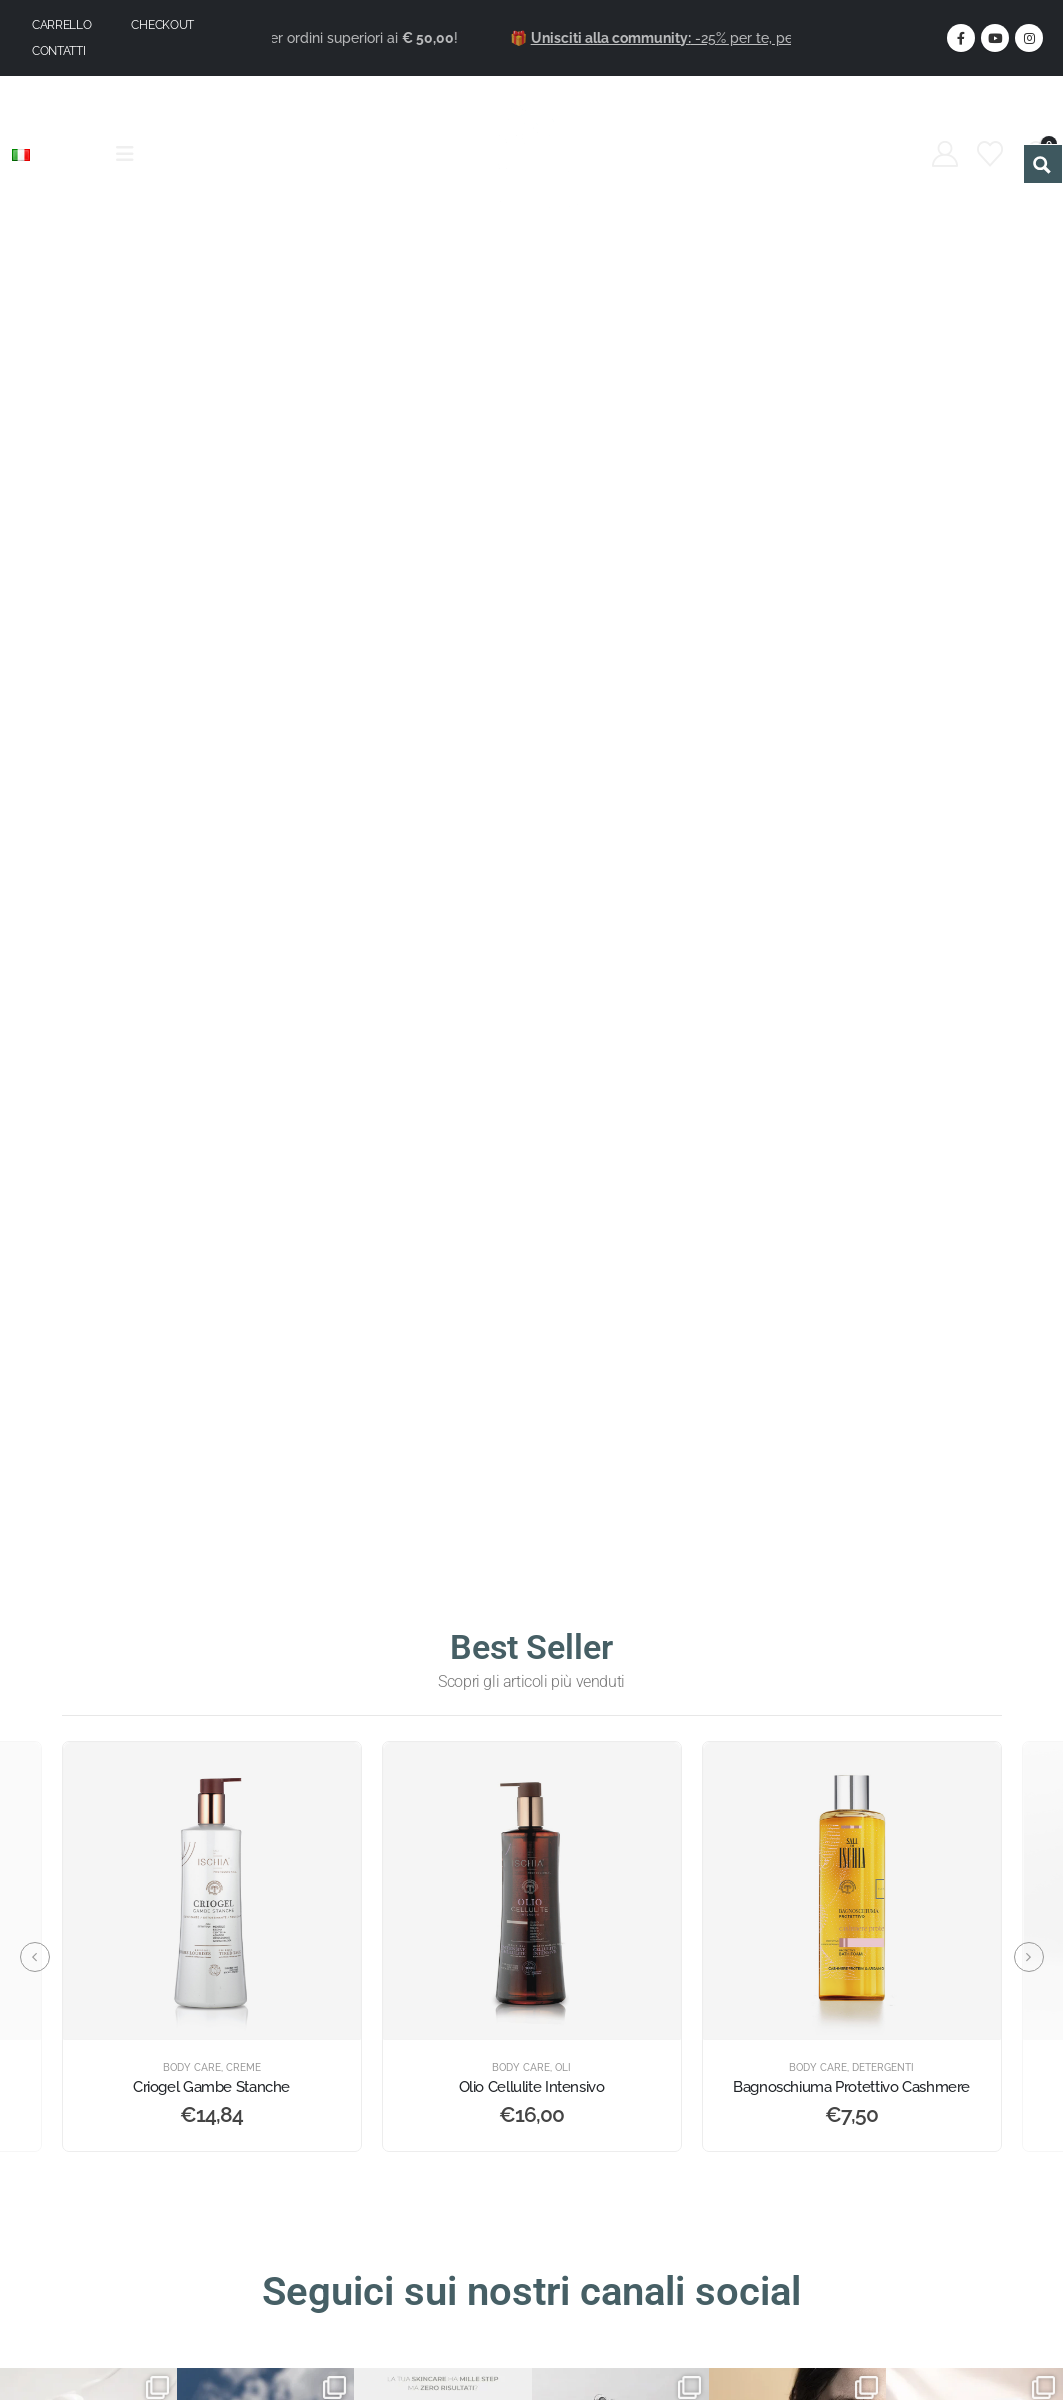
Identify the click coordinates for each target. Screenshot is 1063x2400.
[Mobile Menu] (131, 154)
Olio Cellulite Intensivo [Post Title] (532, 2087)
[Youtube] (995, 38)
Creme (243, 2067)
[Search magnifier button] (1043, 164)
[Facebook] (961, 38)
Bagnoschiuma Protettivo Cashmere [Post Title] (851, 2087)
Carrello (62, 25)
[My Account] (945, 154)
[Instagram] (1029, 38)
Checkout (162, 25)
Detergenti (883, 2067)
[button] (35, 1957)
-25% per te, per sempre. (728, 38)
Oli (563, 2067)
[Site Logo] (531, 154)
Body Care (192, 2067)
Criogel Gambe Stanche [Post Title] (211, 2087)
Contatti (59, 51)
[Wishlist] (990, 154)
